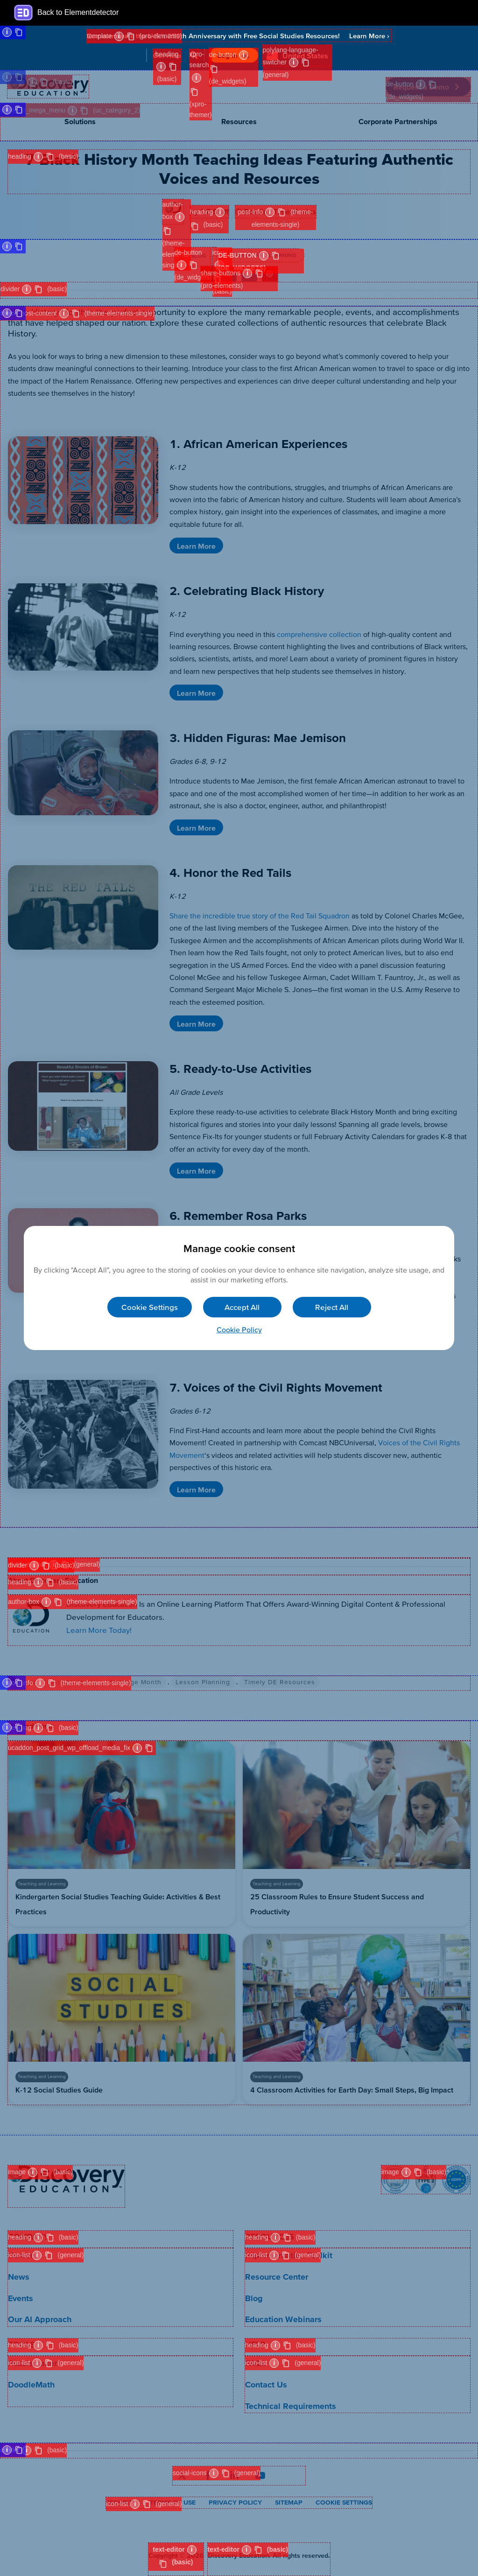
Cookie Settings (149, 1306)
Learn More (369, 36)
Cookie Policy (239, 1329)
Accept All (242, 1306)
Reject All (331, 1306)
